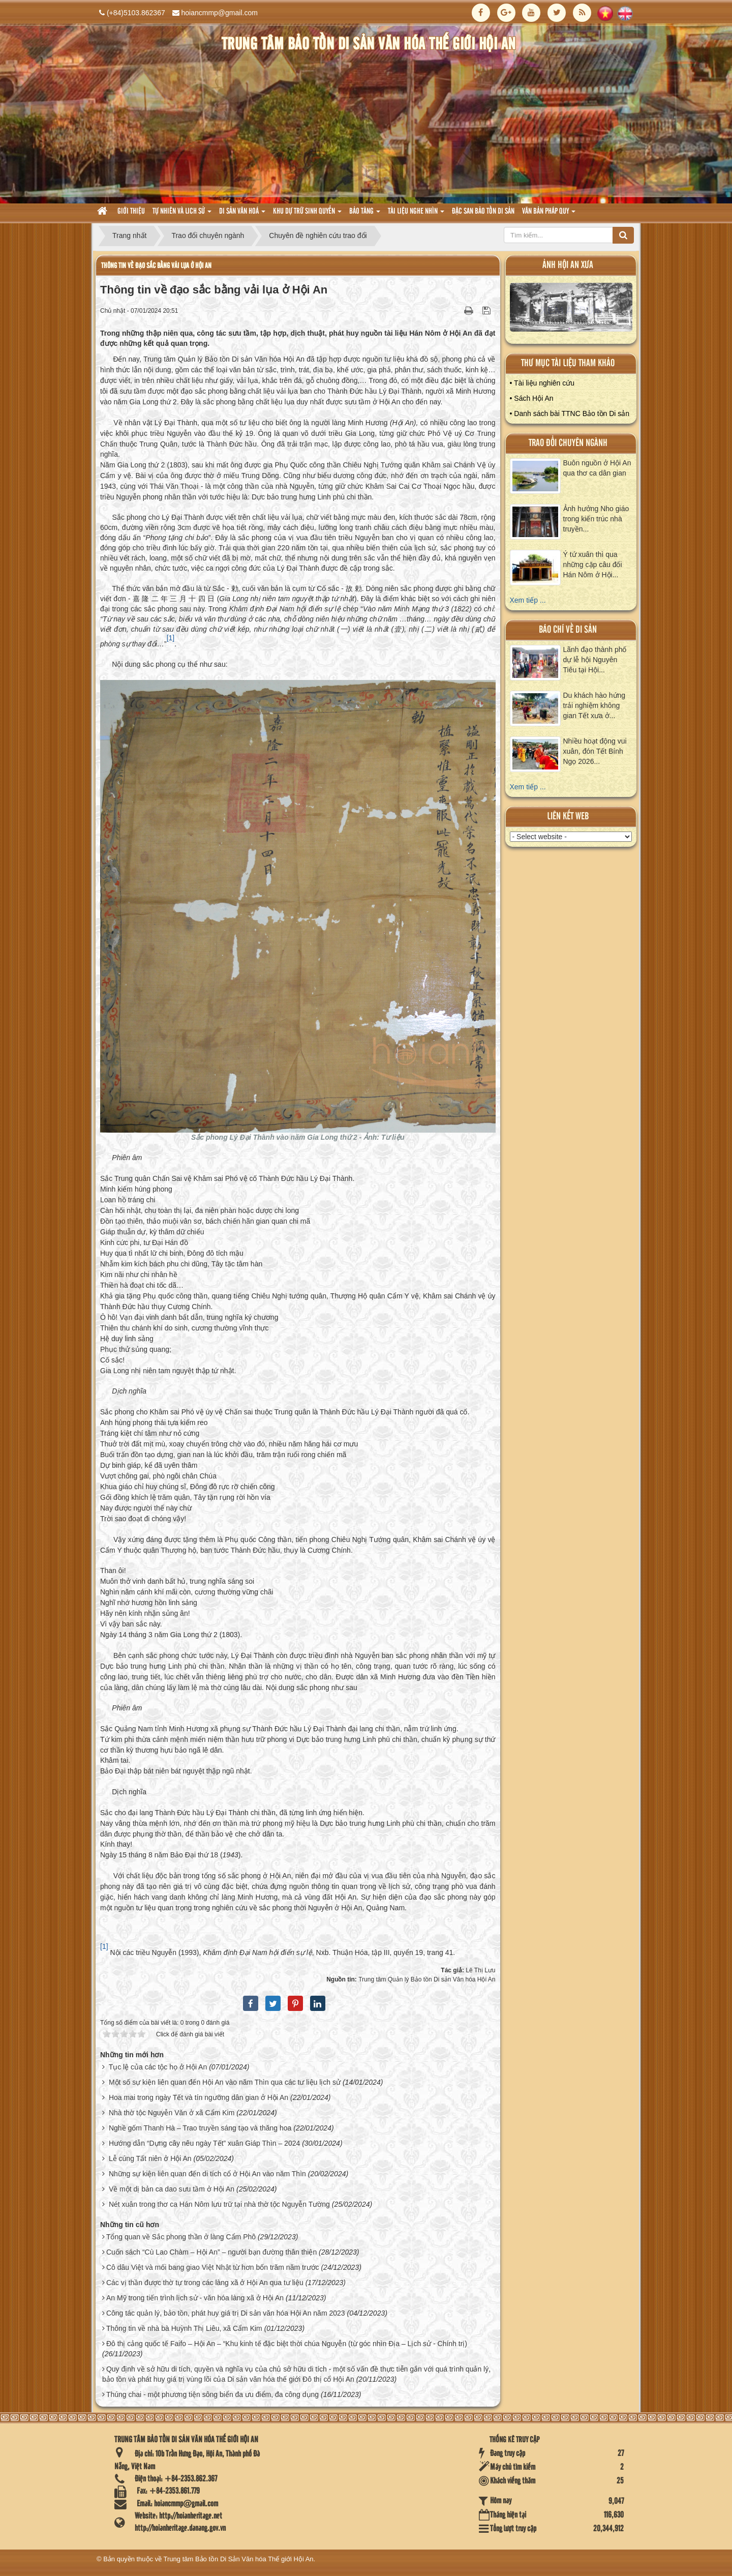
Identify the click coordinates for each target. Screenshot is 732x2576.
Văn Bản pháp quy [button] (548, 214)
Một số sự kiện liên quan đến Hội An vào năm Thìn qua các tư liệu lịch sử (225, 2082)
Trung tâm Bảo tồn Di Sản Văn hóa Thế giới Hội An (239, 2559)
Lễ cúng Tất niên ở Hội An (150, 2158)
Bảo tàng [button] (364, 214)
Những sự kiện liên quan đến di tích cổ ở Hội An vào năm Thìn (207, 2174)
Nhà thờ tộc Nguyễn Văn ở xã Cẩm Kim (171, 2113)
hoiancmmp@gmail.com (219, 13)
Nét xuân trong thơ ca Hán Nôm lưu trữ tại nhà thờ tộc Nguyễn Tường (219, 2204)
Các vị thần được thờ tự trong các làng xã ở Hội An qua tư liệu (204, 2282)
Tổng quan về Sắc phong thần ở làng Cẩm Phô (181, 2237)
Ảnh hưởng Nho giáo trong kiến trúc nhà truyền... (596, 519)
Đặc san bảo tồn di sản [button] (483, 211)
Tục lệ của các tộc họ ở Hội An (158, 2067)
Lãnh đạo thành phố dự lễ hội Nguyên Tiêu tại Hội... (595, 659)
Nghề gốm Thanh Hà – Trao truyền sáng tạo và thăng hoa (200, 2128)
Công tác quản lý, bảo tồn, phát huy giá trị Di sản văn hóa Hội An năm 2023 (225, 2313)
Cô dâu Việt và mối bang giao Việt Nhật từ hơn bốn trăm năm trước (212, 2267)
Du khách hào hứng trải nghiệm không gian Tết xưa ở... (594, 705)
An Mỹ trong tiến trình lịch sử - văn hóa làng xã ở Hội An (195, 2298)
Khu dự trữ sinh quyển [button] (307, 214)
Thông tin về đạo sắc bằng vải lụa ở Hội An (156, 265)
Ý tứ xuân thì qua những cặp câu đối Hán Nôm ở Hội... (592, 564)
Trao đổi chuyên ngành (568, 443)
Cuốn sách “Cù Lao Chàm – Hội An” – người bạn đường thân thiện (211, 2252)
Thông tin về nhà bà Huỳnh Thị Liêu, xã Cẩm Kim (184, 2328)
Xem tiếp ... (528, 600)
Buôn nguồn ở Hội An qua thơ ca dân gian (597, 468)
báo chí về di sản (568, 630)
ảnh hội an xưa (567, 265)
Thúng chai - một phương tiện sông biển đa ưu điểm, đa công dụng (212, 2394)
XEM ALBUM (571, 309)
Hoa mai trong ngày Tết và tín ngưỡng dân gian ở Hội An (198, 2097)
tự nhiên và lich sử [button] (181, 214)
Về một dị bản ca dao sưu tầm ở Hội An (171, 2189)
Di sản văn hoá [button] (242, 214)
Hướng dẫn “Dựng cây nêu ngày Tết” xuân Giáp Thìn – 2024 (204, 2143)
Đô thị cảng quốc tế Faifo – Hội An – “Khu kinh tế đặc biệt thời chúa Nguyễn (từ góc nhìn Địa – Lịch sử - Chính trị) (286, 2344)
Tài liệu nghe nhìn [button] (416, 214)
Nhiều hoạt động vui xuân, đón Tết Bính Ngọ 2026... (595, 751)
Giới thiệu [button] (131, 211)
